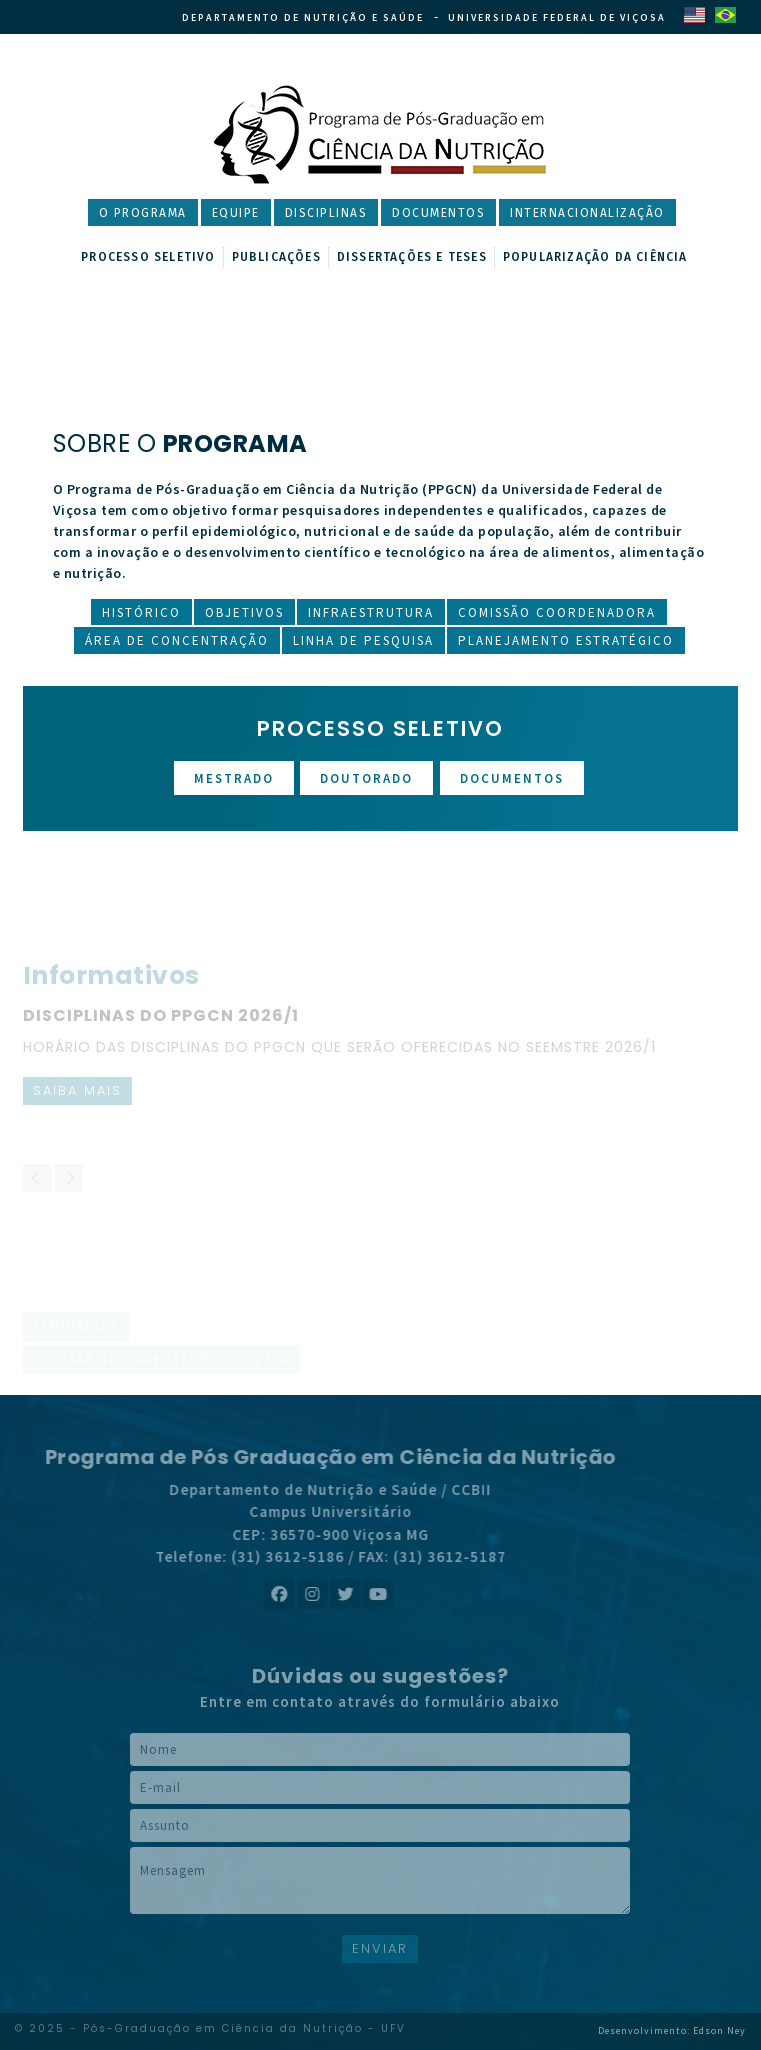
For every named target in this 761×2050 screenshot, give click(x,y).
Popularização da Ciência (595, 257)
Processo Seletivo (148, 257)
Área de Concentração (177, 640)
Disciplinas (326, 213)
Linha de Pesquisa (363, 640)
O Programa (143, 213)
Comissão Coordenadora (557, 612)
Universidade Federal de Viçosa (557, 17)
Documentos (438, 213)
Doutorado (366, 778)
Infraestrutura (371, 612)
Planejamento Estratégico (566, 640)
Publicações (276, 257)
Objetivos (244, 612)
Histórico (141, 612)
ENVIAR (380, 1948)
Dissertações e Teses (412, 257)
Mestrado (234, 778)
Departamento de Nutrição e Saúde (303, 17)
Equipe (236, 213)
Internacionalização (587, 213)
